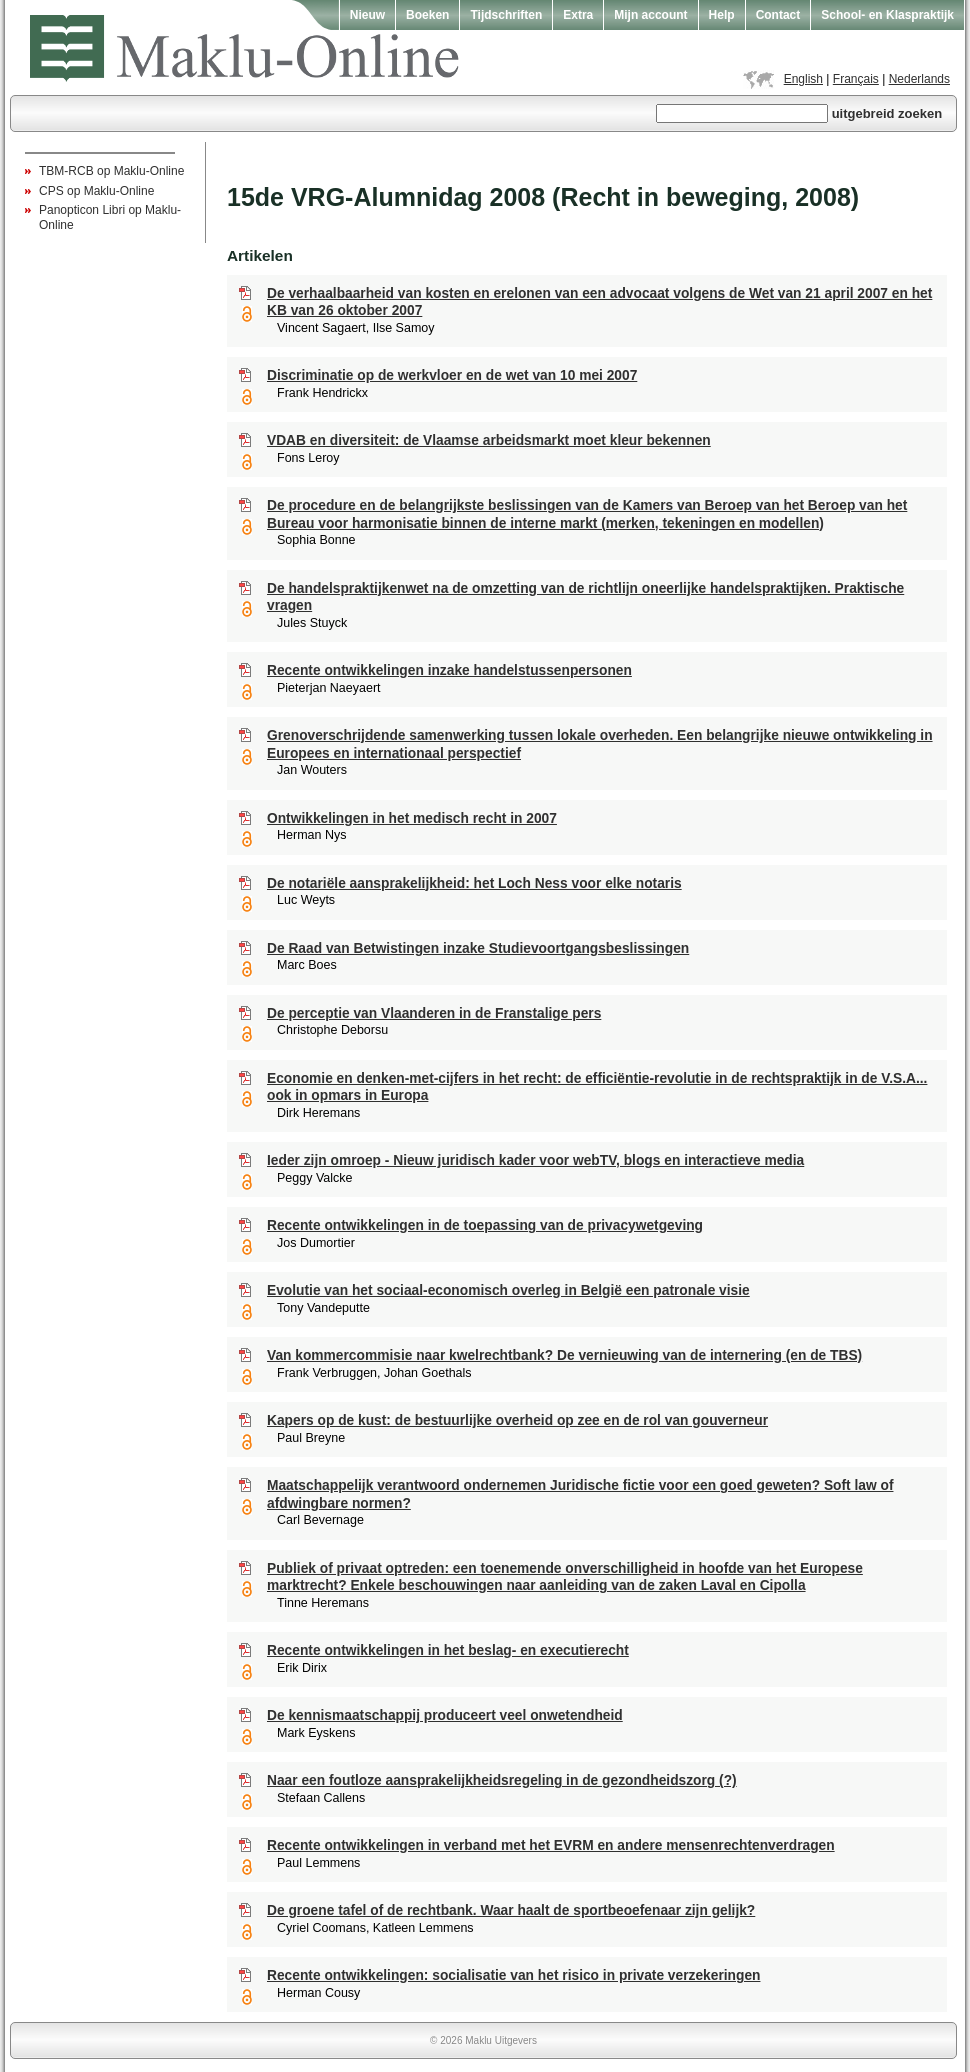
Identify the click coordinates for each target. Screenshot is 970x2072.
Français (856, 79)
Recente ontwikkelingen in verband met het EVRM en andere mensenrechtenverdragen (551, 1845)
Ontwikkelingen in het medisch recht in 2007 (412, 818)
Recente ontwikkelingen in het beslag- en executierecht (448, 1650)
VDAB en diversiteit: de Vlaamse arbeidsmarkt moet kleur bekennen (489, 440)
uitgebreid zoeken (887, 113)
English (803, 79)
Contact (778, 15)
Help (722, 15)
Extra (578, 15)
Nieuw (367, 15)
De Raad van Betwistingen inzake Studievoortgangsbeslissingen (478, 948)
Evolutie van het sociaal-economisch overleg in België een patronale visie (508, 1290)
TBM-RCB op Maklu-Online (111, 171)
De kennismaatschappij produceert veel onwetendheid (445, 1715)
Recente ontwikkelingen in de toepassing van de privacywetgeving (485, 1225)
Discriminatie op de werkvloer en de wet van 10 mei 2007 (452, 375)
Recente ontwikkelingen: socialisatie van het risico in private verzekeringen (513, 1975)
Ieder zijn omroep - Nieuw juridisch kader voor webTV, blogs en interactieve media (535, 1160)
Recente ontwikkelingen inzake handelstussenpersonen (449, 670)
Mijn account (650, 15)
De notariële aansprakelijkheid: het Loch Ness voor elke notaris (474, 883)
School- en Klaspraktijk (887, 15)
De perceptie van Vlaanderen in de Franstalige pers (434, 1013)
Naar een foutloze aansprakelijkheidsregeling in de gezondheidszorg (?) (502, 1780)
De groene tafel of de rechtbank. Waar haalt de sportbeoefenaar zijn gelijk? (511, 1910)
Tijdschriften (506, 15)
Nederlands (919, 79)
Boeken (427, 15)
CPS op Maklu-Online (96, 191)
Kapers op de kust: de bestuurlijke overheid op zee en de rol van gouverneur (517, 1420)
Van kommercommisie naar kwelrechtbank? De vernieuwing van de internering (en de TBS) (564, 1355)
